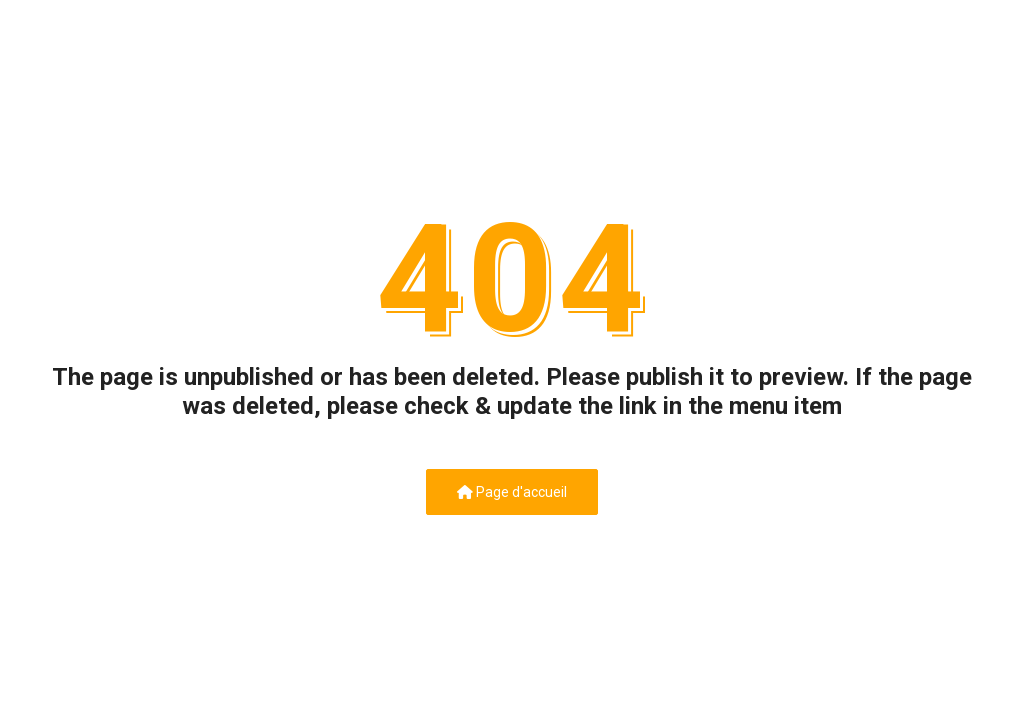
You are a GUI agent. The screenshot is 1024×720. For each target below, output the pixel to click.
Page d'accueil (512, 492)
